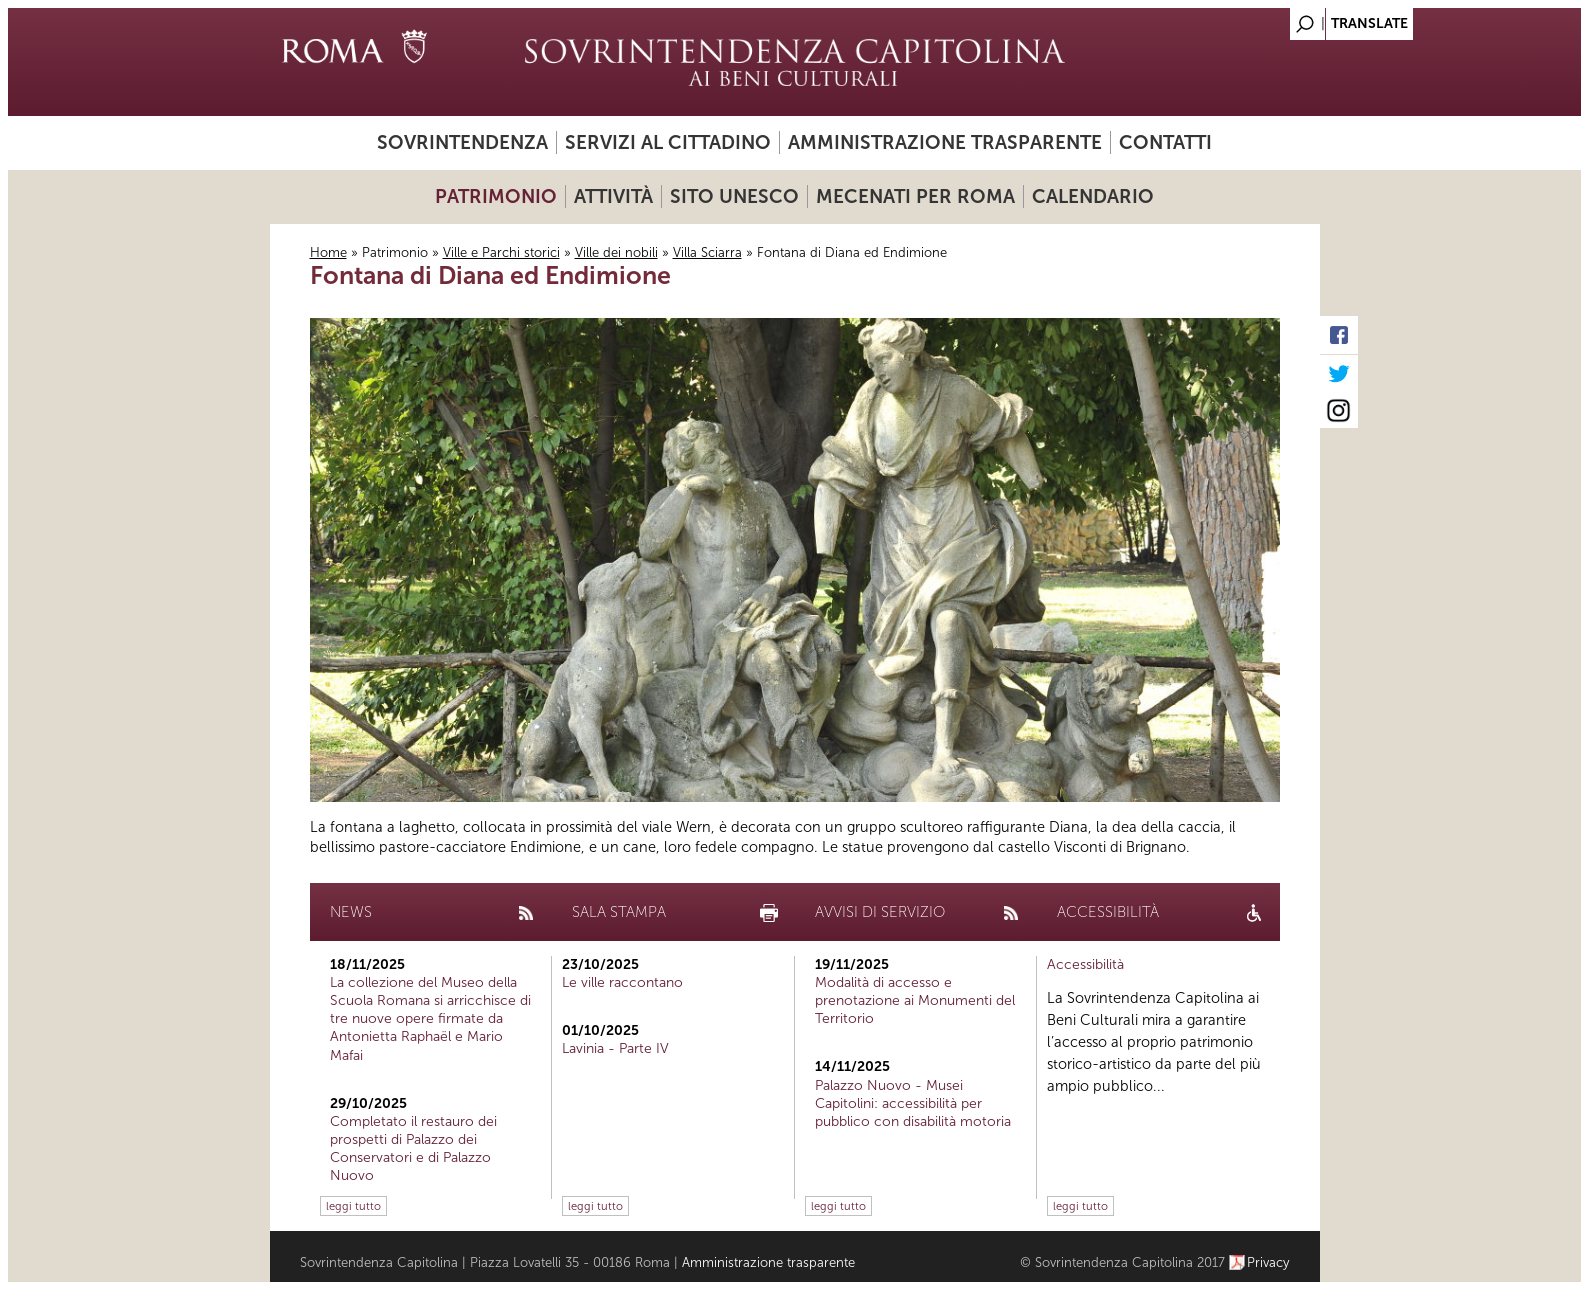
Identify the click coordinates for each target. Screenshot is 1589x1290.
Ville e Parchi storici (501, 252)
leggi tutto (353, 1206)
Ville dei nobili (616, 252)
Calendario (1093, 196)
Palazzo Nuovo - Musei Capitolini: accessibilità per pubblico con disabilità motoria (913, 1103)
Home (328, 252)
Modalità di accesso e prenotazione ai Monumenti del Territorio (915, 1000)
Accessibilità (1085, 964)
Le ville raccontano (622, 982)
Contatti (1165, 142)
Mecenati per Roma (915, 196)
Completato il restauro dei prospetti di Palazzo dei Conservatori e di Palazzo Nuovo (413, 1149)
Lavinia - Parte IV (615, 1048)
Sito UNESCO (734, 196)
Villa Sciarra (707, 252)
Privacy (1268, 1262)
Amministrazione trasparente (945, 142)
